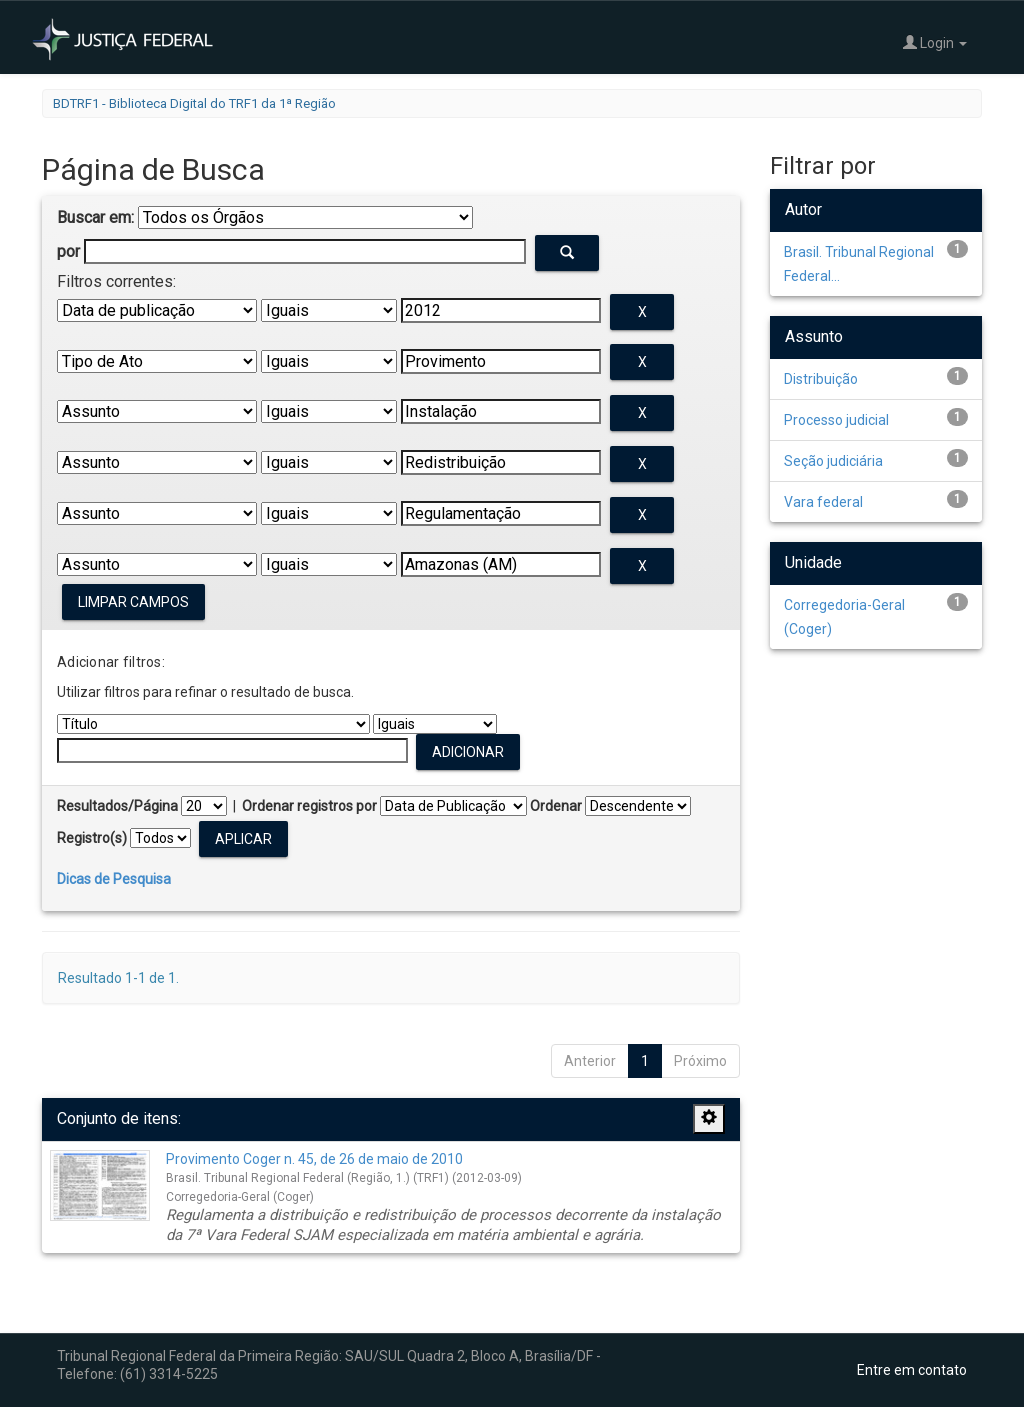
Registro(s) (92, 838)
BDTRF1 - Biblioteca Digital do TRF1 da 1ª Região (194, 103)
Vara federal (823, 502)
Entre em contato (912, 1370)
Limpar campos (133, 602)
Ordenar (556, 806)
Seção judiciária (833, 461)
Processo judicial (836, 420)
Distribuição (821, 379)
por (68, 251)
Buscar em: (95, 217)
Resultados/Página (117, 806)
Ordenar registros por (309, 806)
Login (935, 42)
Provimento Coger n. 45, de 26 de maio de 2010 (314, 1159)
